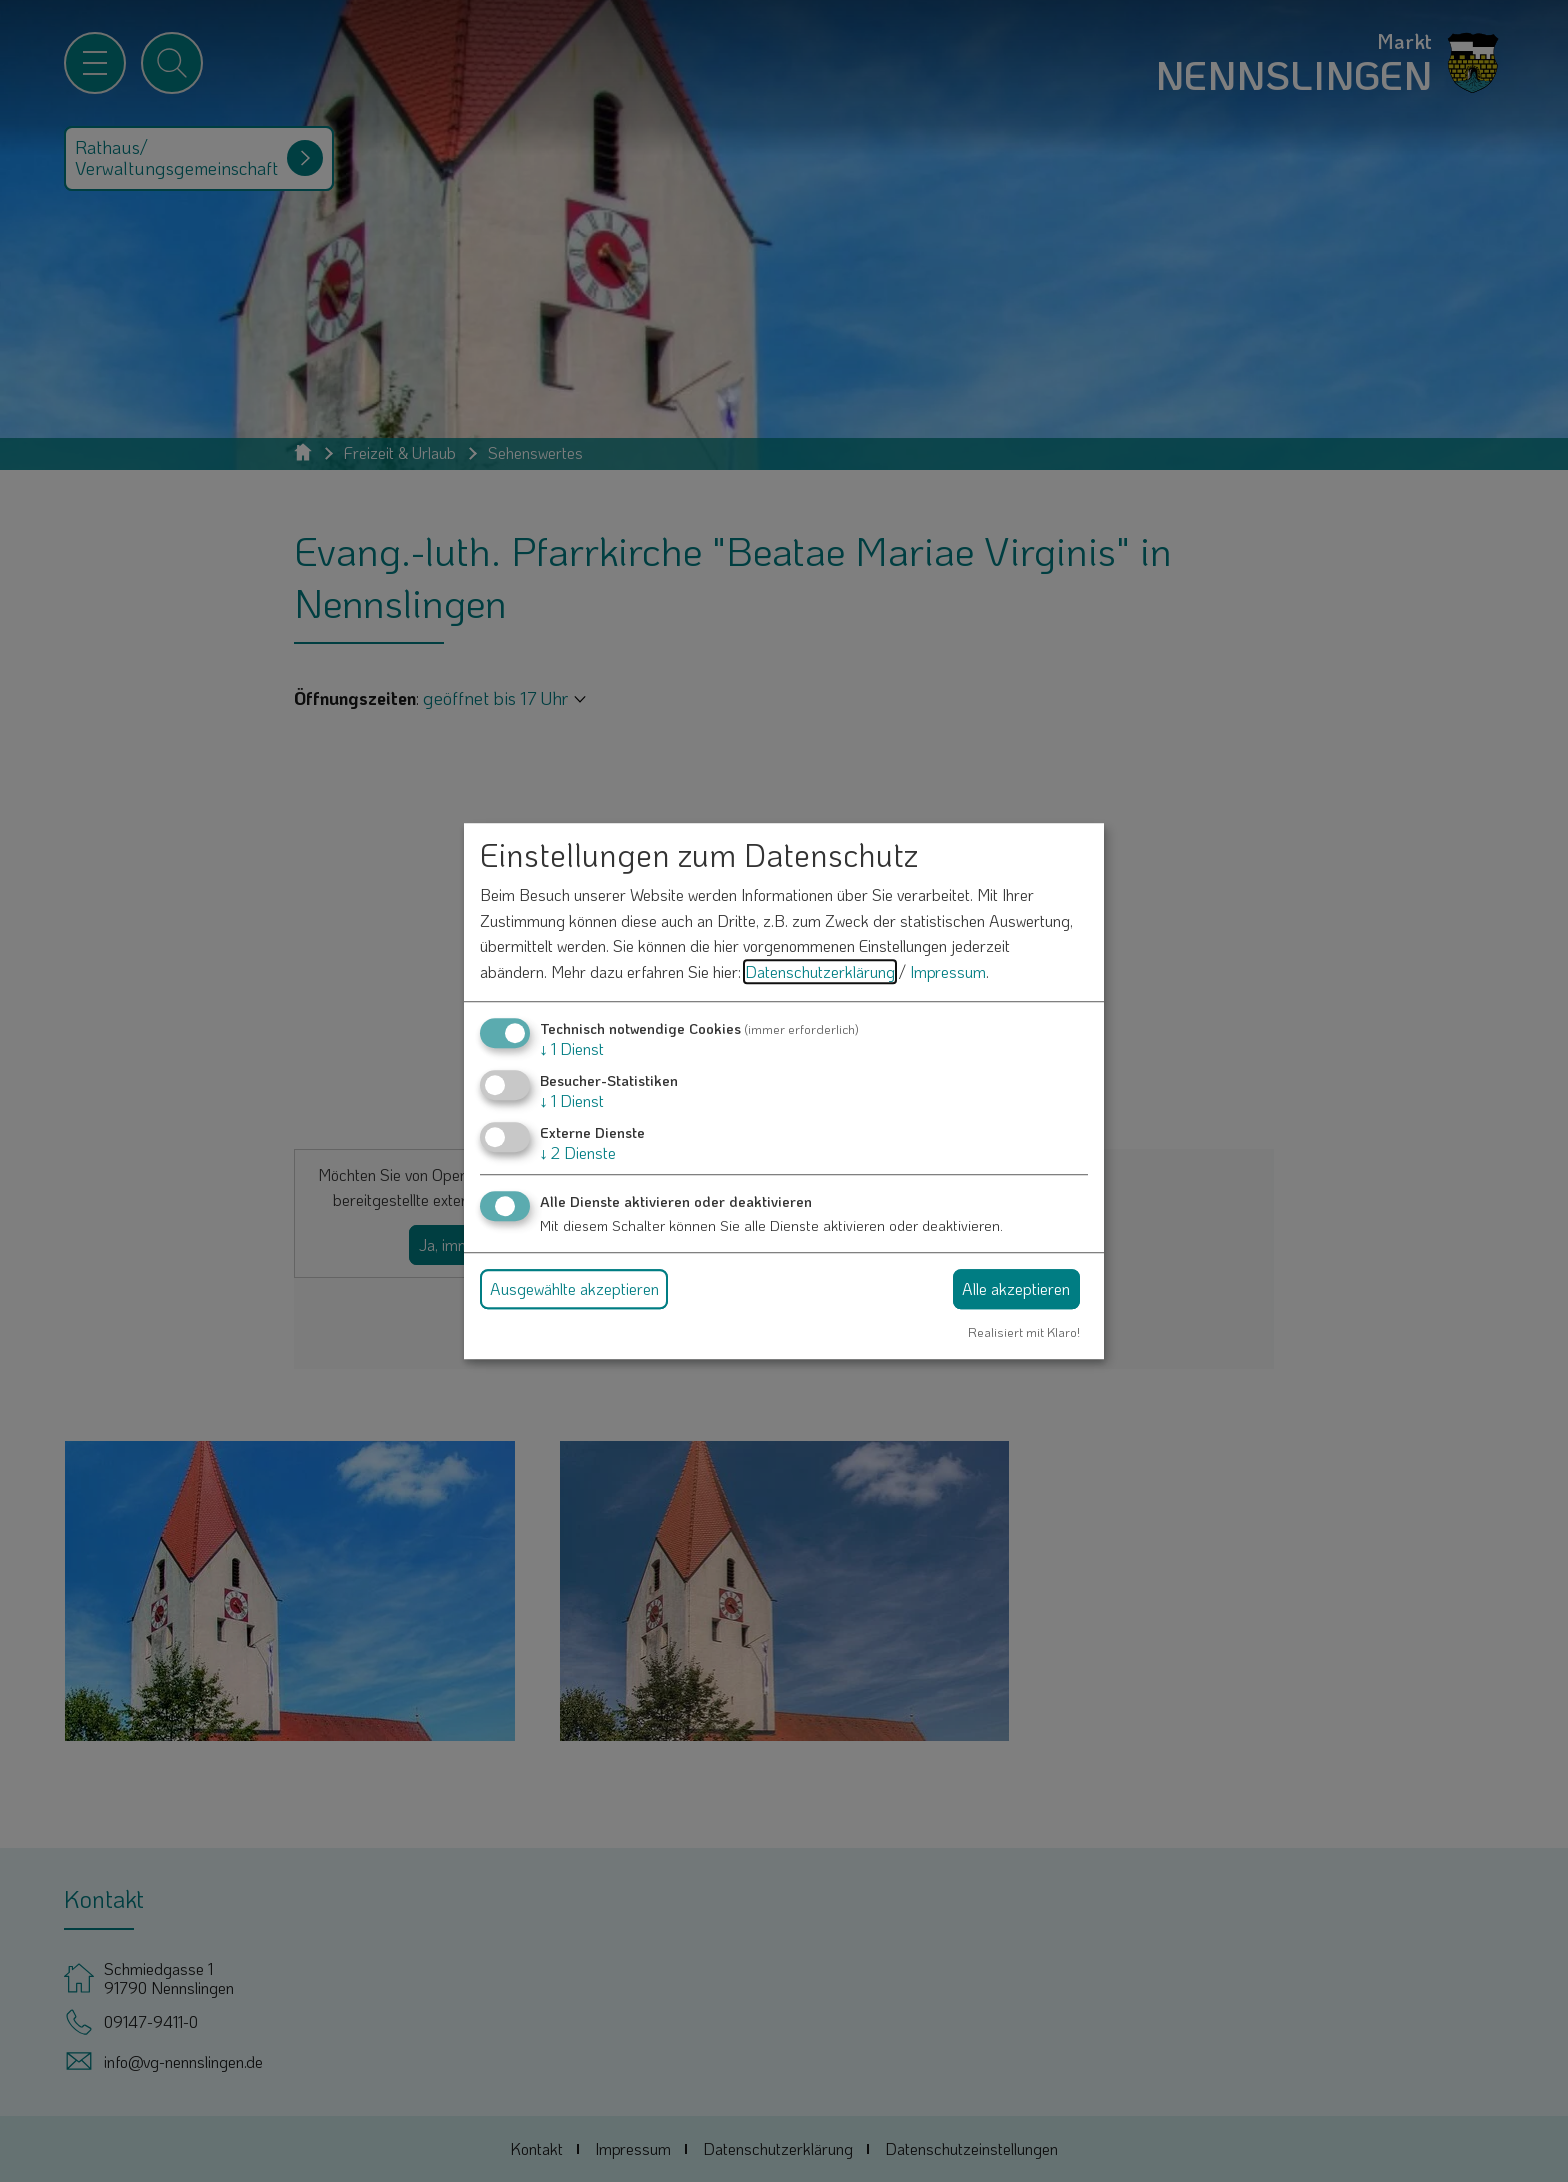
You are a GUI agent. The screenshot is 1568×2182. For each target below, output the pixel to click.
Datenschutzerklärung (820, 971)
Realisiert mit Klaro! (1024, 1332)
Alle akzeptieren (1016, 1288)
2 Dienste (578, 1152)
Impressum (948, 971)
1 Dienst (572, 1048)
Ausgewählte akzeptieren (574, 1288)
